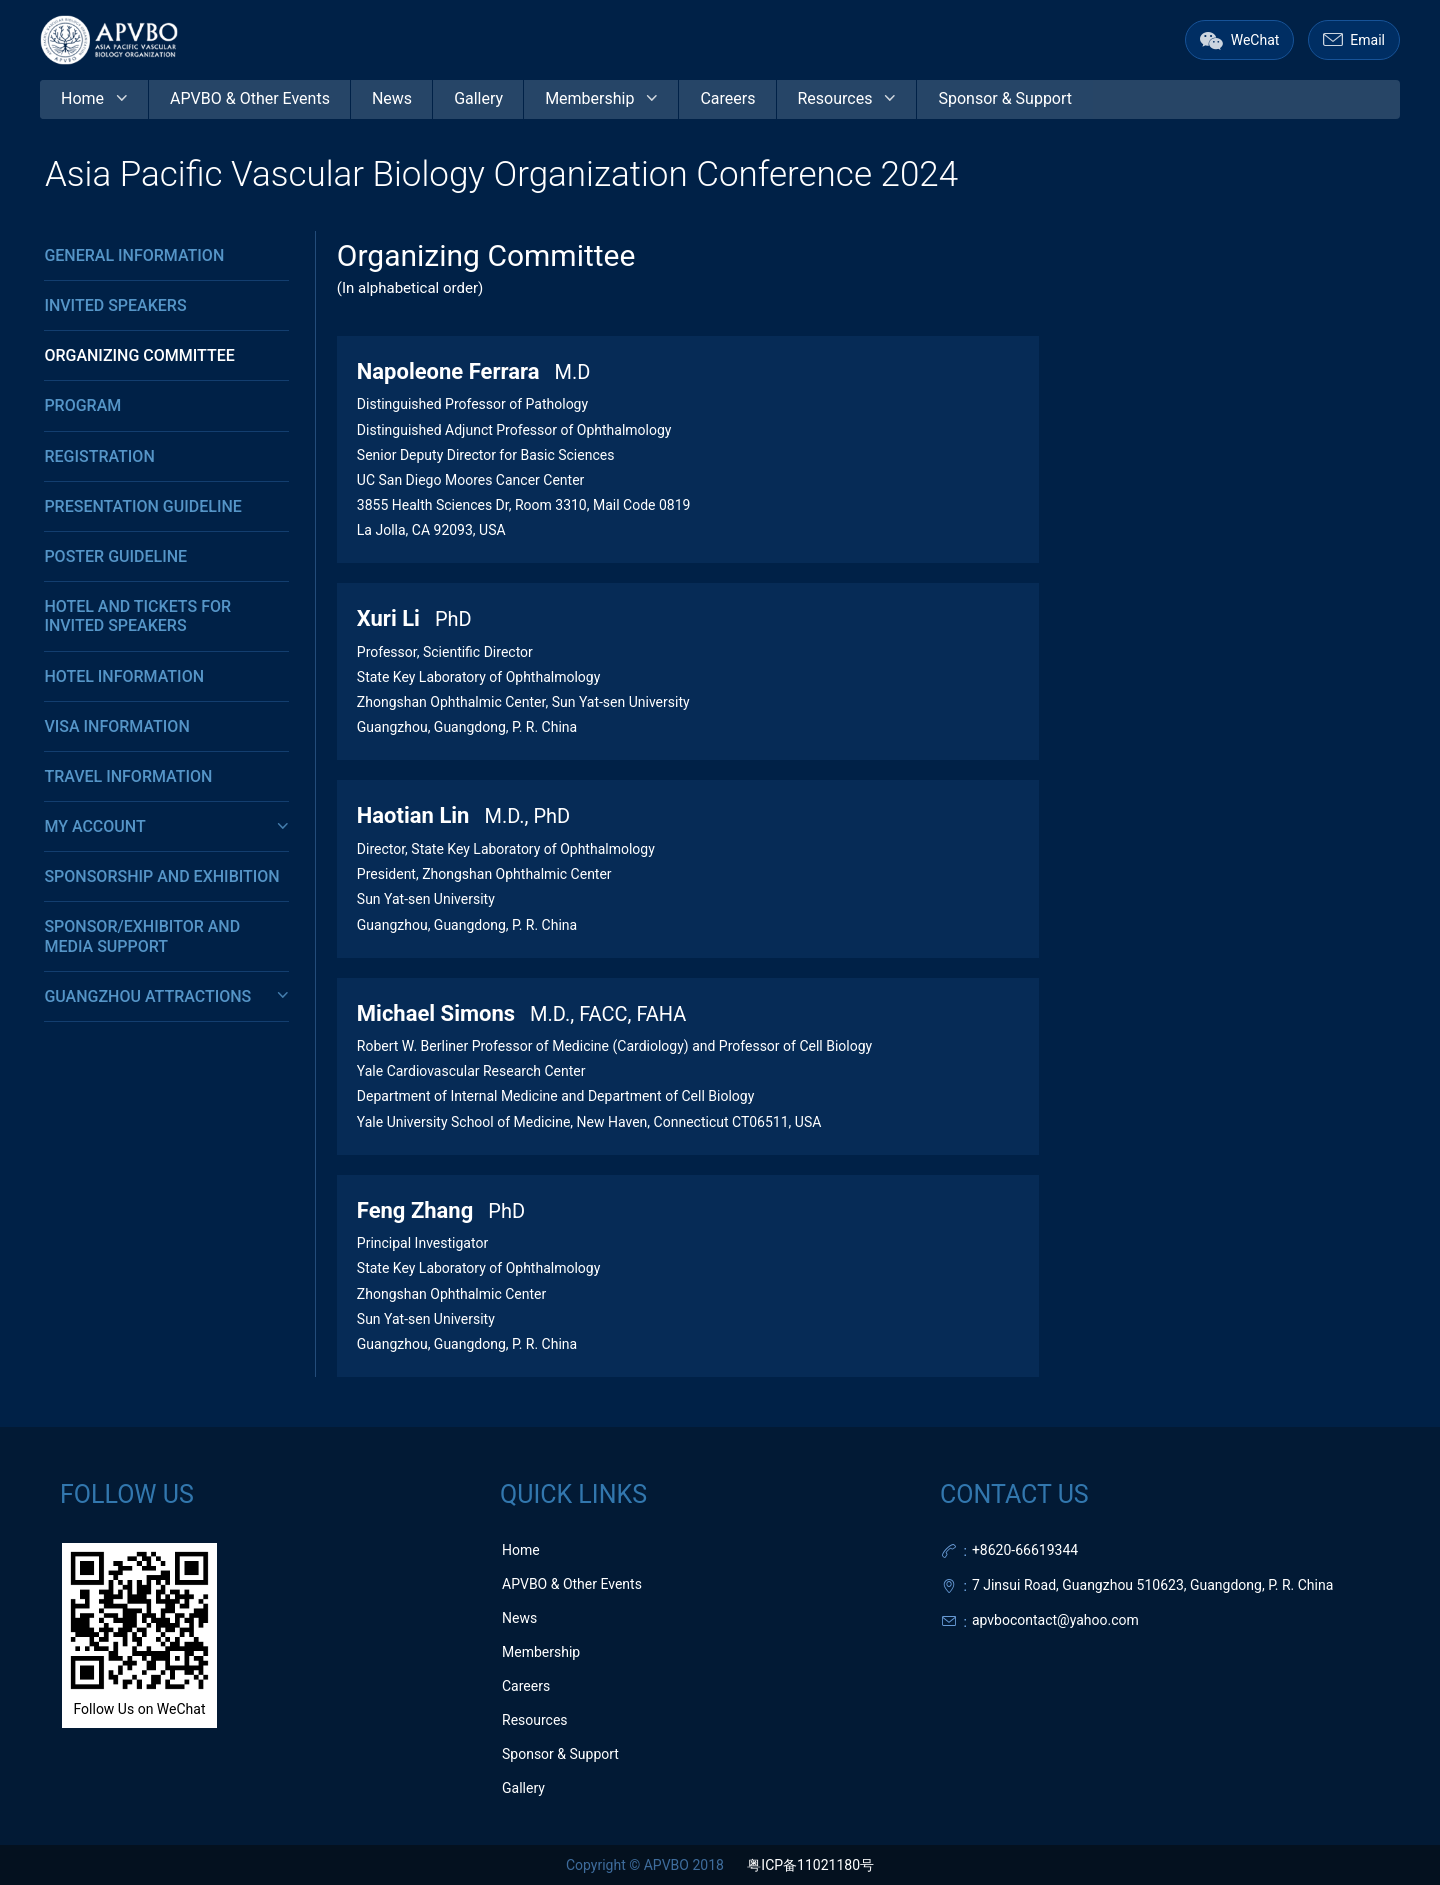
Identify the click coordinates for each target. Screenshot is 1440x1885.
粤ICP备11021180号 (810, 1865)
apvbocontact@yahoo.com (1055, 1620)
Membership (541, 1652)
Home (521, 1550)
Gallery (523, 1788)
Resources (535, 1720)
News (519, 1618)
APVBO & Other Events (572, 1584)
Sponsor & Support (560, 1754)
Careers (526, 1686)
